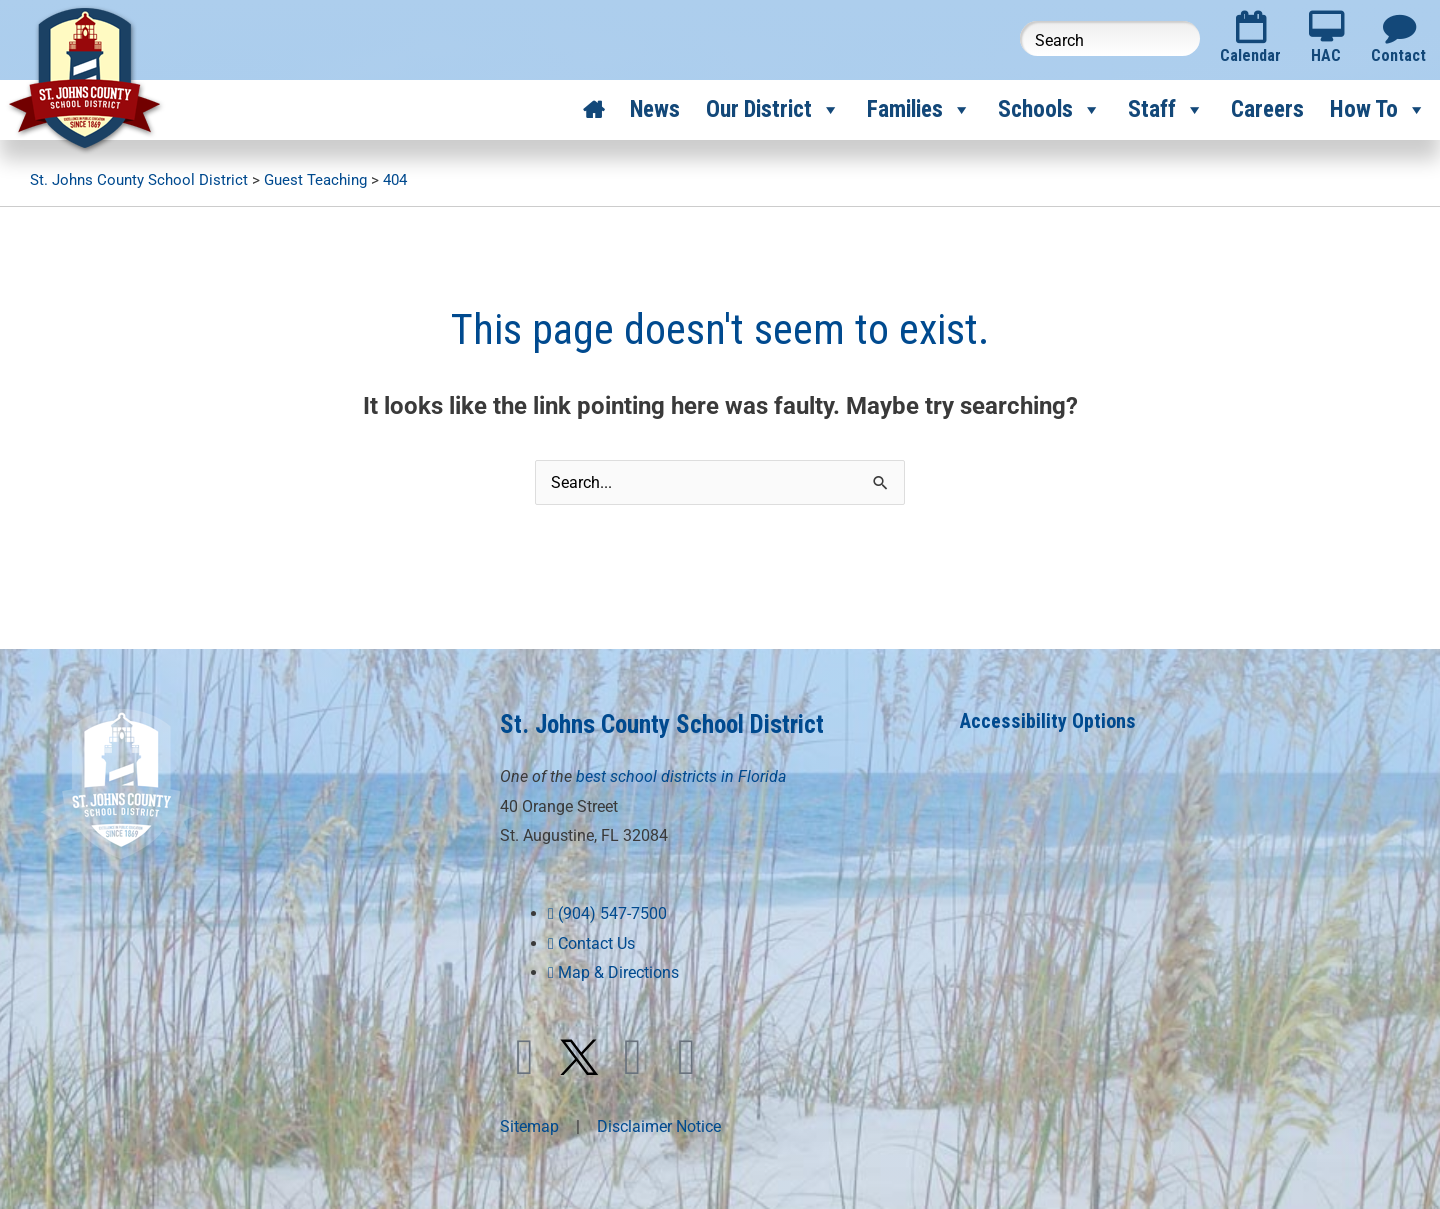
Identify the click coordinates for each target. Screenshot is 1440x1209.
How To (1378, 110)
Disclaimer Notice (659, 1126)
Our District (773, 110)
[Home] (593, 110)
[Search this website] (1110, 38)
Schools (1050, 110)
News (655, 109)
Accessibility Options (1048, 721)
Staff (1166, 110)
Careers (1267, 109)
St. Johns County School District (662, 724)
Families (919, 110)
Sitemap (529, 1126)
